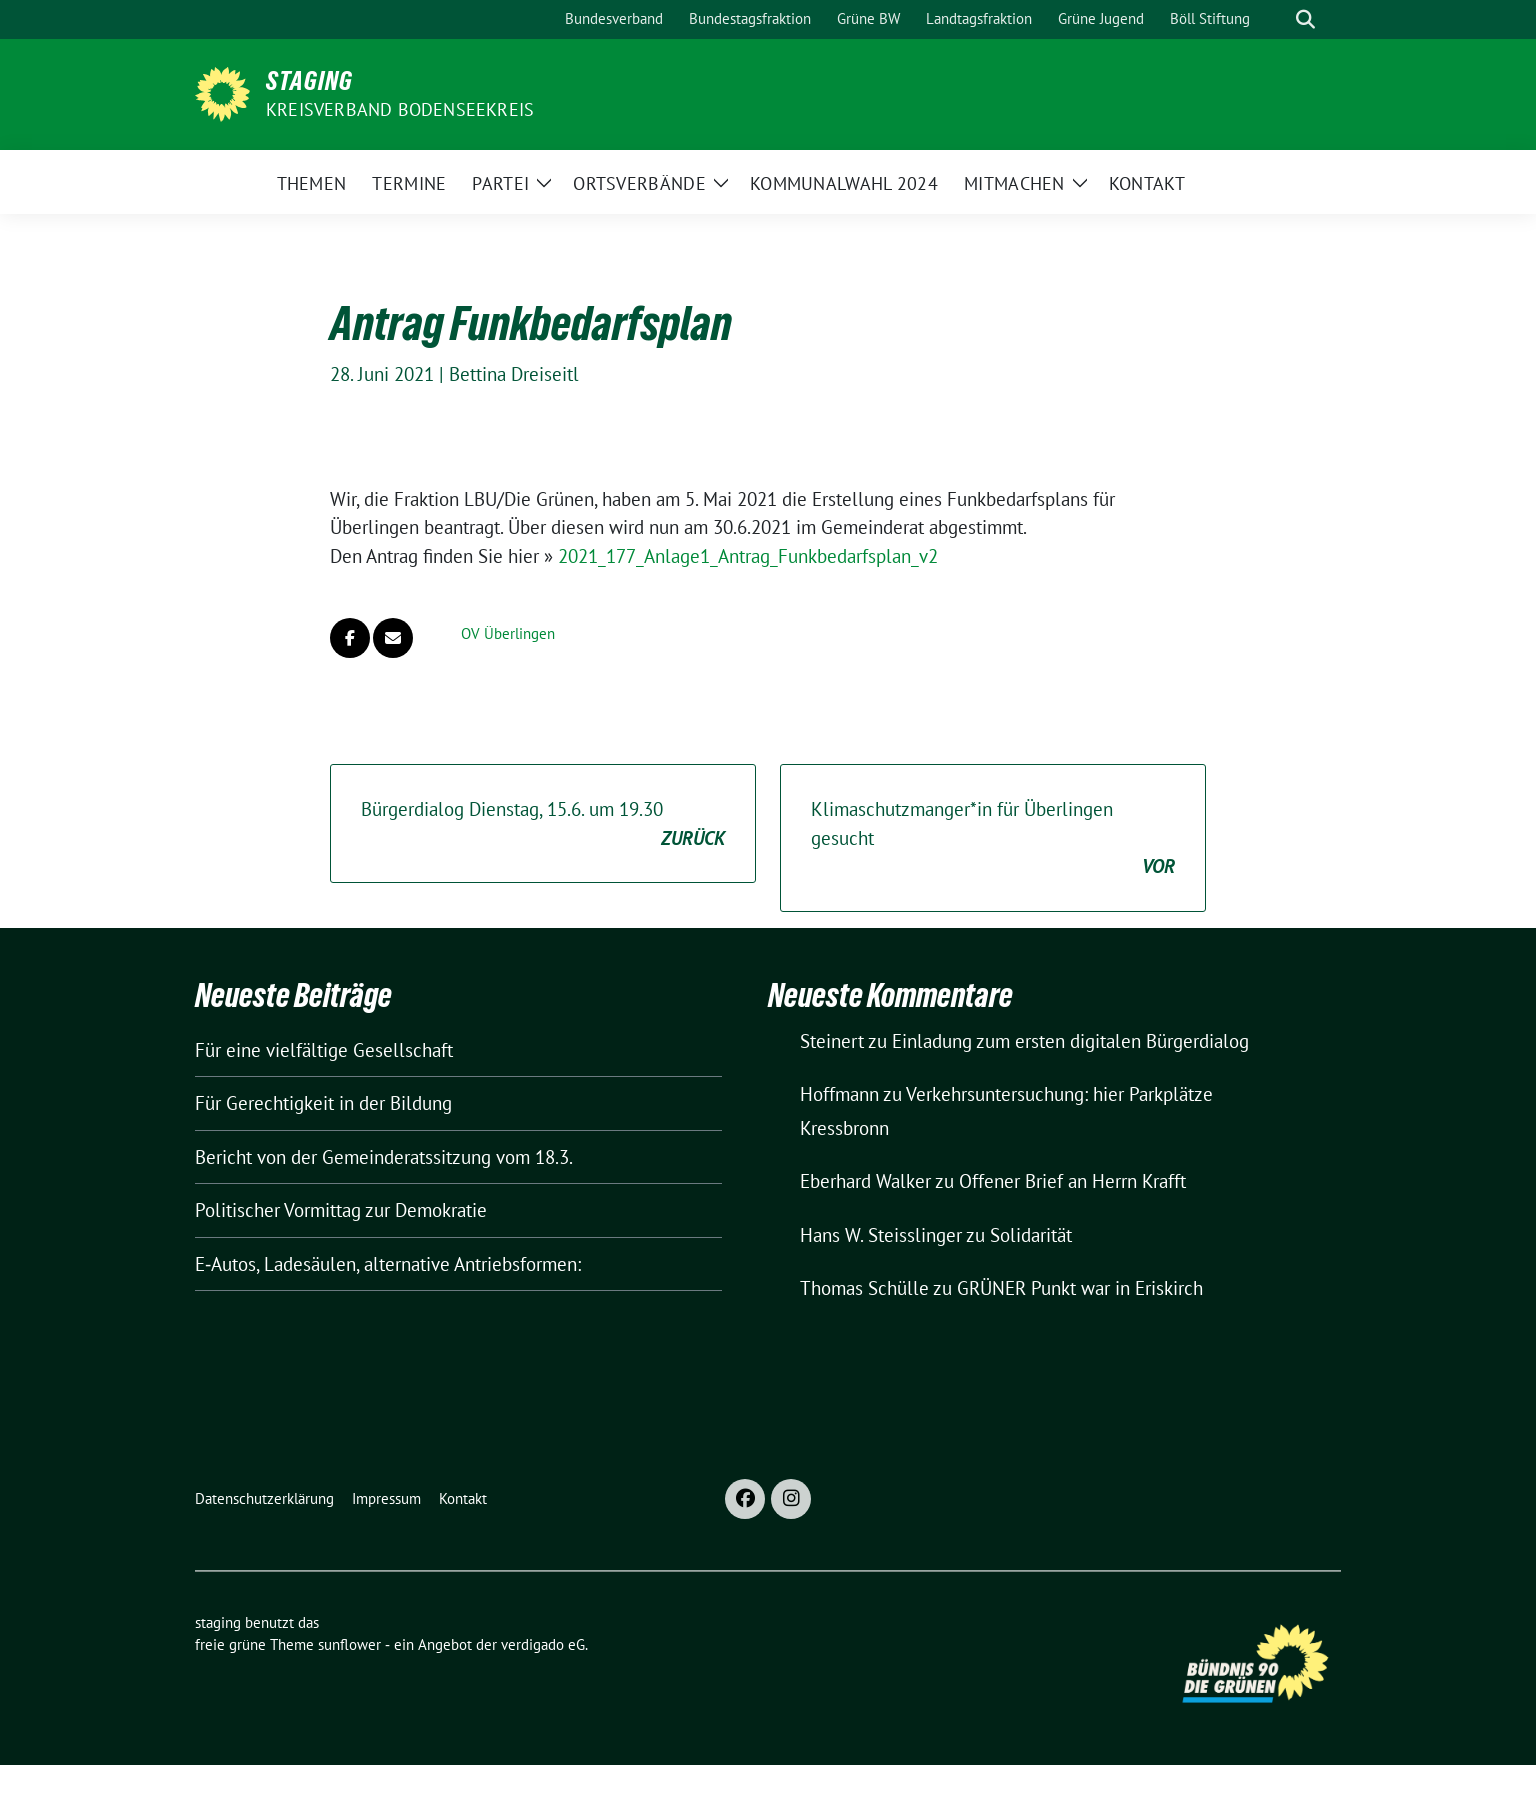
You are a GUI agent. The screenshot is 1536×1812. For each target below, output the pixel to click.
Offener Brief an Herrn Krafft (1072, 1181)
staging (309, 81)
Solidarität (1031, 1235)
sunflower (349, 1644)
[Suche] (1277, 19)
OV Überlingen (508, 633)
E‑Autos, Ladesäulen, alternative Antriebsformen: (388, 1264)
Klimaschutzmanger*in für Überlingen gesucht (993, 839)
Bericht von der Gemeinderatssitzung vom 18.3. (384, 1157)
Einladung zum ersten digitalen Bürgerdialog (1070, 1041)
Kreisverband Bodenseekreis (400, 109)
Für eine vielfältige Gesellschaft (324, 1050)
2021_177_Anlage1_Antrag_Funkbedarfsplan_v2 (748, 556)
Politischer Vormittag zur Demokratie (341, 1210)
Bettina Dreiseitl (514, 374)
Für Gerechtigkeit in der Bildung (323, 1103)
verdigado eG (543, 1644)
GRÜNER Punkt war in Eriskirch (1080, 1288)
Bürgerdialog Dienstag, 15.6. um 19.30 (543, 824)
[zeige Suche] (1305, 19)
